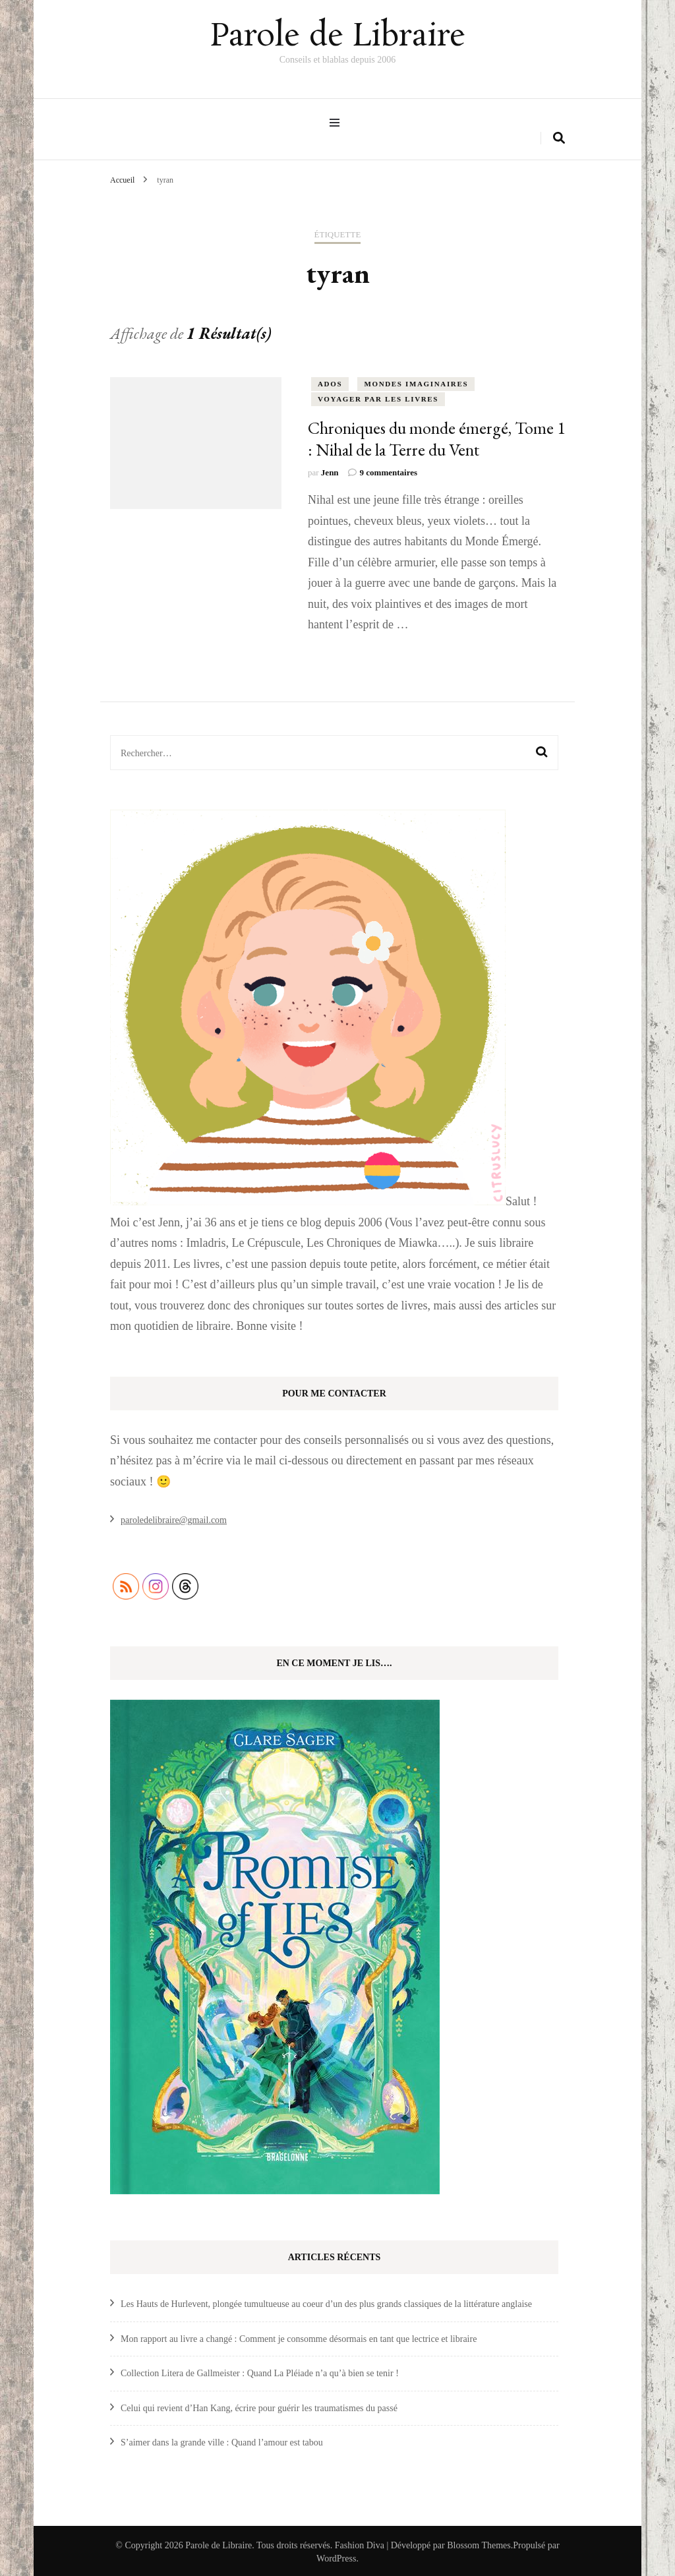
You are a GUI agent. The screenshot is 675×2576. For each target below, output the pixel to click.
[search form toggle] (559, 135)
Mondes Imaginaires (416, 381)
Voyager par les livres (378, 396)
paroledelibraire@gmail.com (174, 1517)
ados (330, 381)
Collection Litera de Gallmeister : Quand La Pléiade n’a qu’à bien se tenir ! (260, 2371)
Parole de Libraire (337, 36)
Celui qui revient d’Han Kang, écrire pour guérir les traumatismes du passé (259, 2406)
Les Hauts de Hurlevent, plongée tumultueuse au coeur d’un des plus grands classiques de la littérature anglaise (326, 2301)
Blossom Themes (479, 2543)
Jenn (330, 470)
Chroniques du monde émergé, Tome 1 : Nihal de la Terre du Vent (436, 436)
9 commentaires (388, 470)
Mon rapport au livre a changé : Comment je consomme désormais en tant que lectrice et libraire (299, 2336)
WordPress (336, 2556)
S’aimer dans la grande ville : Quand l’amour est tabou (222, 2440)
